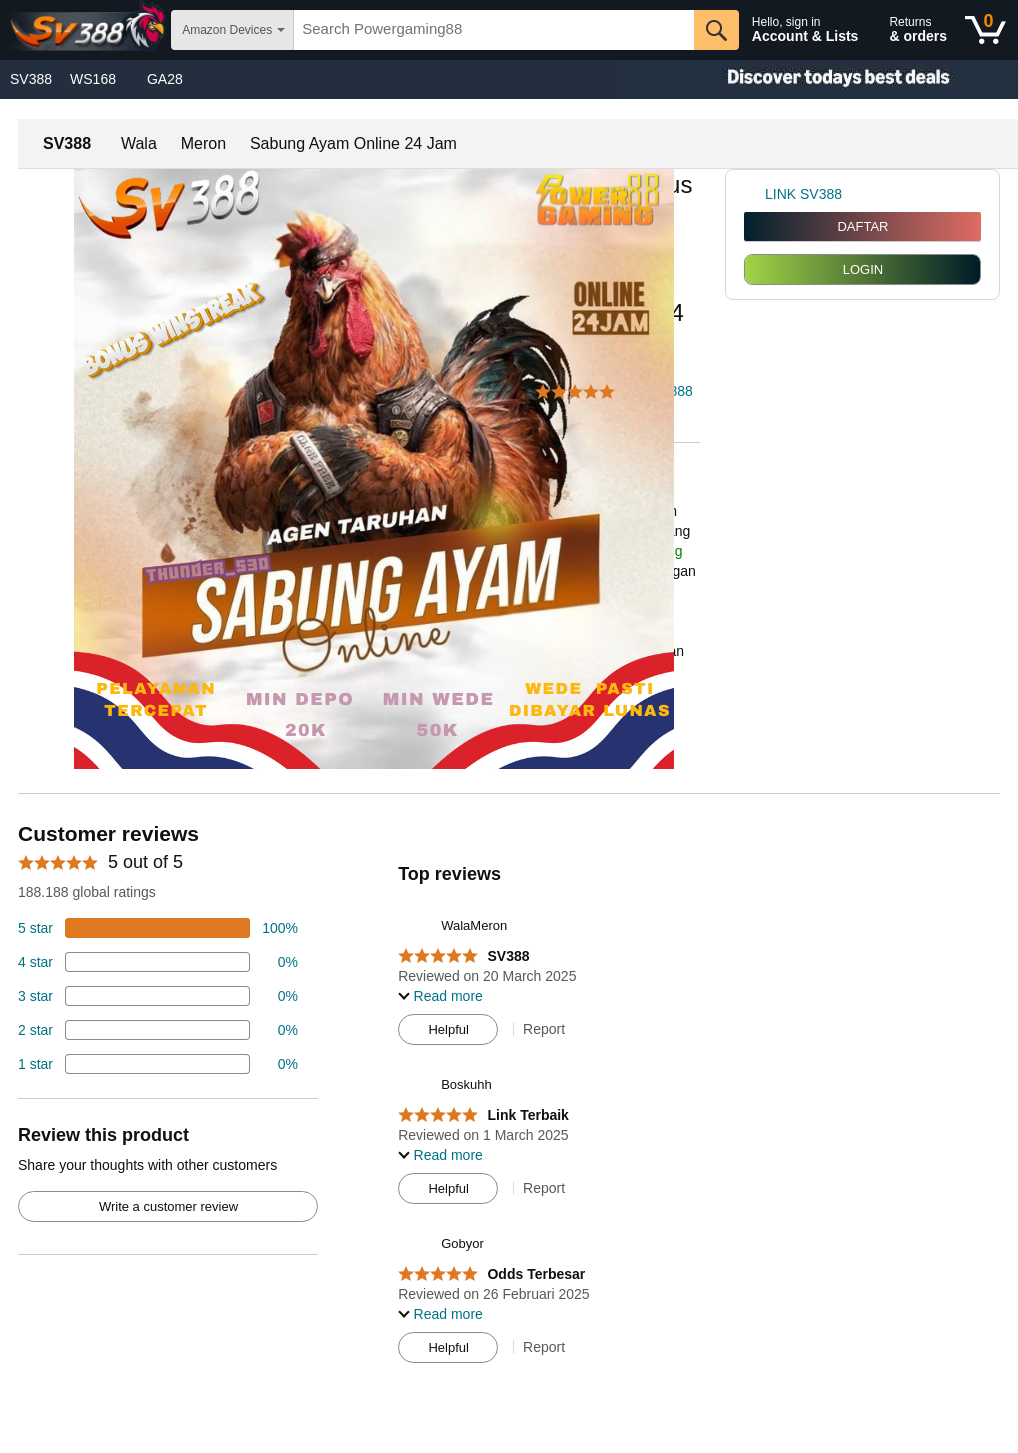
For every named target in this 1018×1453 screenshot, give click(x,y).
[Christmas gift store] (818, 79)
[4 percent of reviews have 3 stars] (158, 996)
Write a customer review (168, 1206)
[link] (754, 194)
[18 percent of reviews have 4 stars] (158, 962)
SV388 (31, 79)
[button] (580, 391)
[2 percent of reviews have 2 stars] (158, 1030)
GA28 (165, 79)
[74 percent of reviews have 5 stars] (158, 928)
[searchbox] (494, 30)
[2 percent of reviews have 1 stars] (158, 1064)
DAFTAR (862, 226)
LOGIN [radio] (863, 269)
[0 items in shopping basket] (985, 30)
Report (544, 1029)
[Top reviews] (509, 1098)
